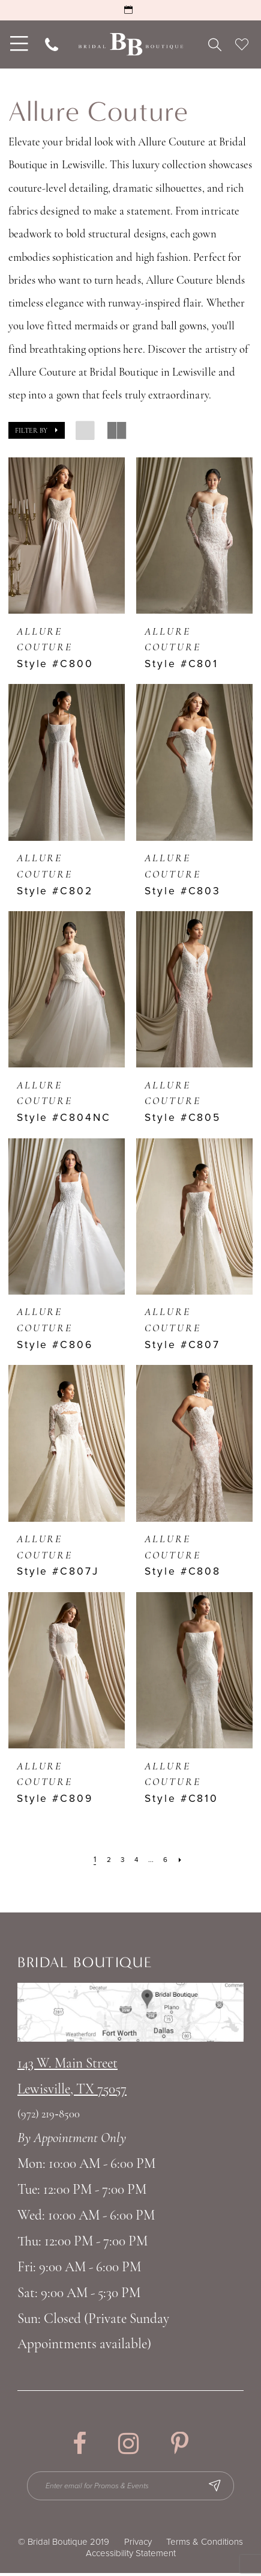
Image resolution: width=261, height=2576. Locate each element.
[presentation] (66, 535)
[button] (36, 430)
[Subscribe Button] (224, 2487)
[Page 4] (136, 1859)
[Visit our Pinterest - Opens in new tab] (179, 2444)
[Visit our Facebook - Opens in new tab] (79, 2444)
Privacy (138, 2544)
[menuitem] (17, 44)
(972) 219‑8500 (48, 2114)
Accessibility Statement (131, 2556)
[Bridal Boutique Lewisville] (130, 44)
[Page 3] (121, 1859)
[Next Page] (183, 1859)
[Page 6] (168, 1859)
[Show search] (214, 43)
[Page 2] (106, 1859)
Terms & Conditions (204, 2544)
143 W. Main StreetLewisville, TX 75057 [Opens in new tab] (72, 2077)
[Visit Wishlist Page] (242, 43)
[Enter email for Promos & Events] (131, 2487)
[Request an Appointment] (130, 10)
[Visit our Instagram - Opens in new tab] (128, 2444)
